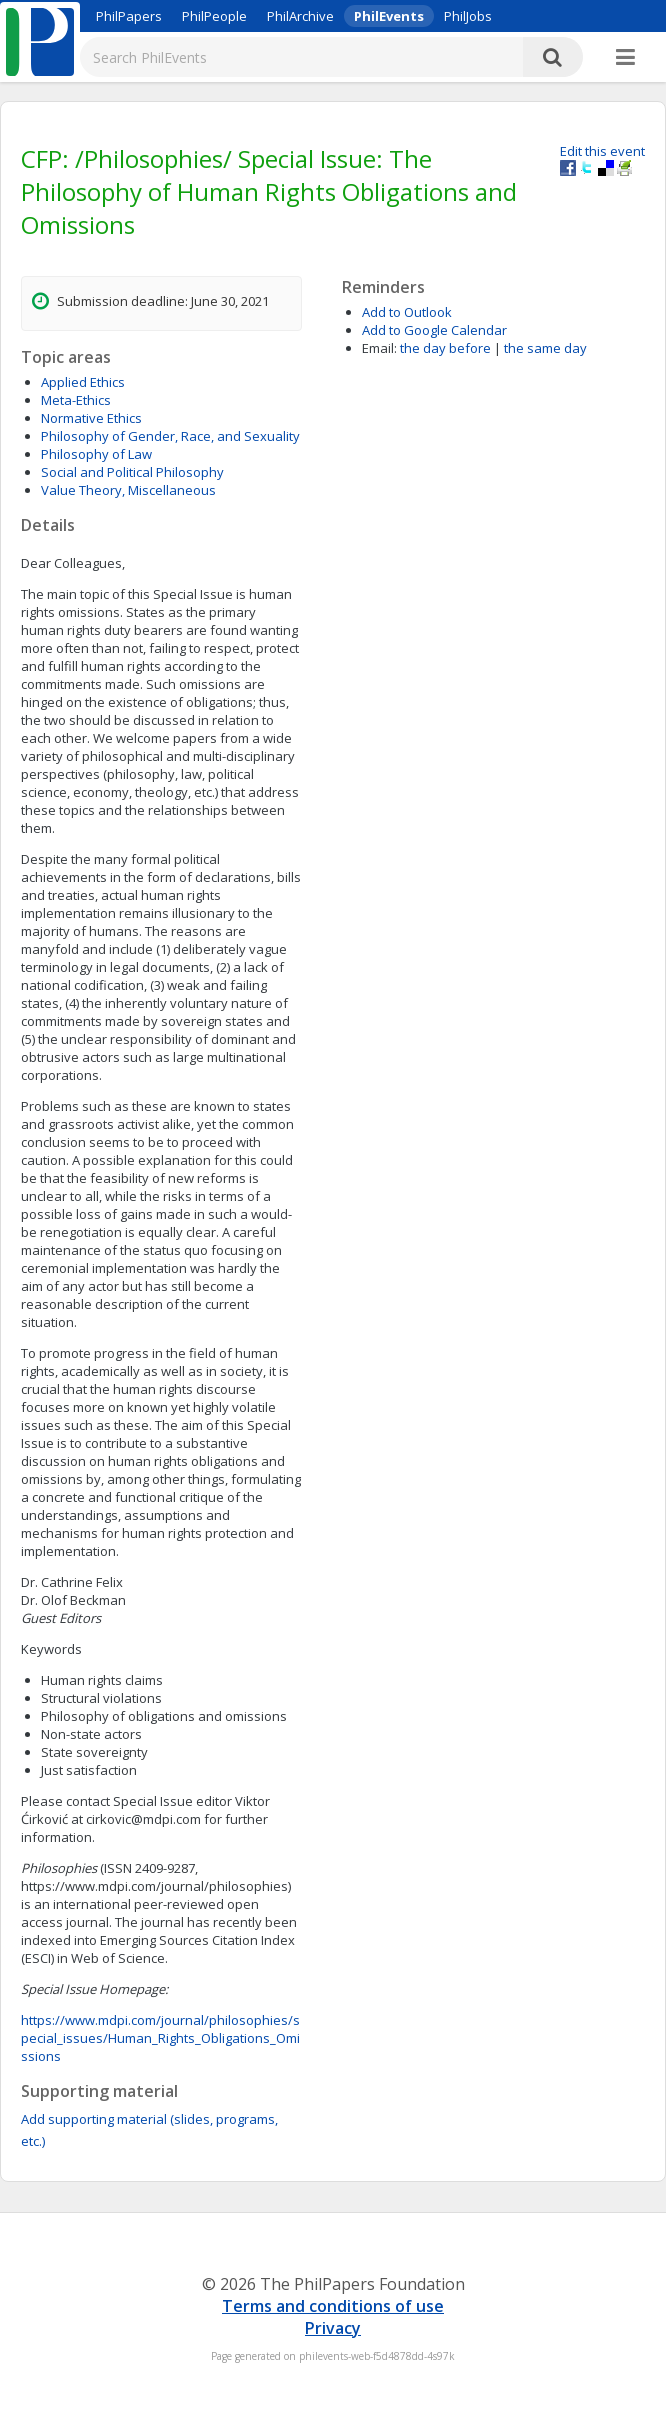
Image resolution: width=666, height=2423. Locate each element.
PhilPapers (129, 16)
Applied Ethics (83, 382)
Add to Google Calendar (434, 330)
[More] (625, 58)
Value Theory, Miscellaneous (128, 490)
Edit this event (602, 151)
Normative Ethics (91, 418)
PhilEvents (389, 16)
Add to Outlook (407, 312)
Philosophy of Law (96, 454)
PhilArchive (300, 16)
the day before (445, 348)
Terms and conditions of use (333, 2306)
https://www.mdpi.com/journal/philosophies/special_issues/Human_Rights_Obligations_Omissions (160, 2038)
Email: (379, 348)
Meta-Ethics (76, 400)
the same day (545, 348)
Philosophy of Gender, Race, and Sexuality (170, 436)
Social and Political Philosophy (132, 472)
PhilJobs (468, 16)
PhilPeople (214, 16)
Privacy (333, 2328)
